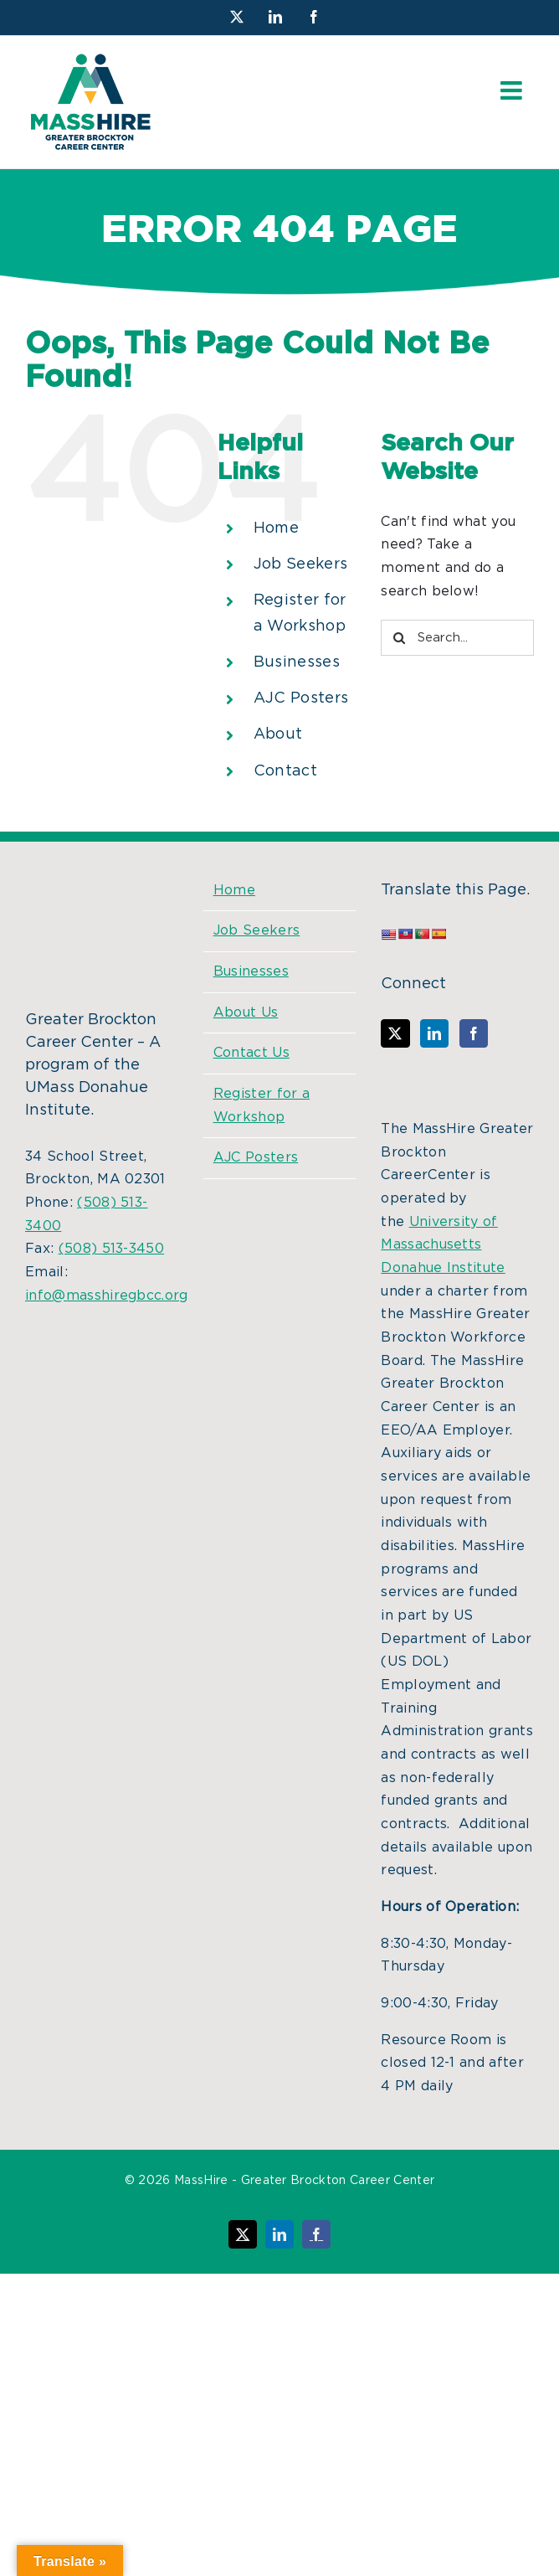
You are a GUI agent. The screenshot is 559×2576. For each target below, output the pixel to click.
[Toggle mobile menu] (513, 90)
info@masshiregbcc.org (106, 1295)
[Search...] (457, 638)
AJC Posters (301, 698)
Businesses (297, 662)
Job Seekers (301, 564)
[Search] (399, 638)
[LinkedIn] (434, 1033)
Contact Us (251, 1052)
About (278, 734)
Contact (285, 771)
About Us (246, 1012)
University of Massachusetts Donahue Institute (443, 1245)
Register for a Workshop (261, 1105)
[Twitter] (395, 1033)
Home (276, 528)
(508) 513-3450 (111, 1248)
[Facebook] (473, 1033)
